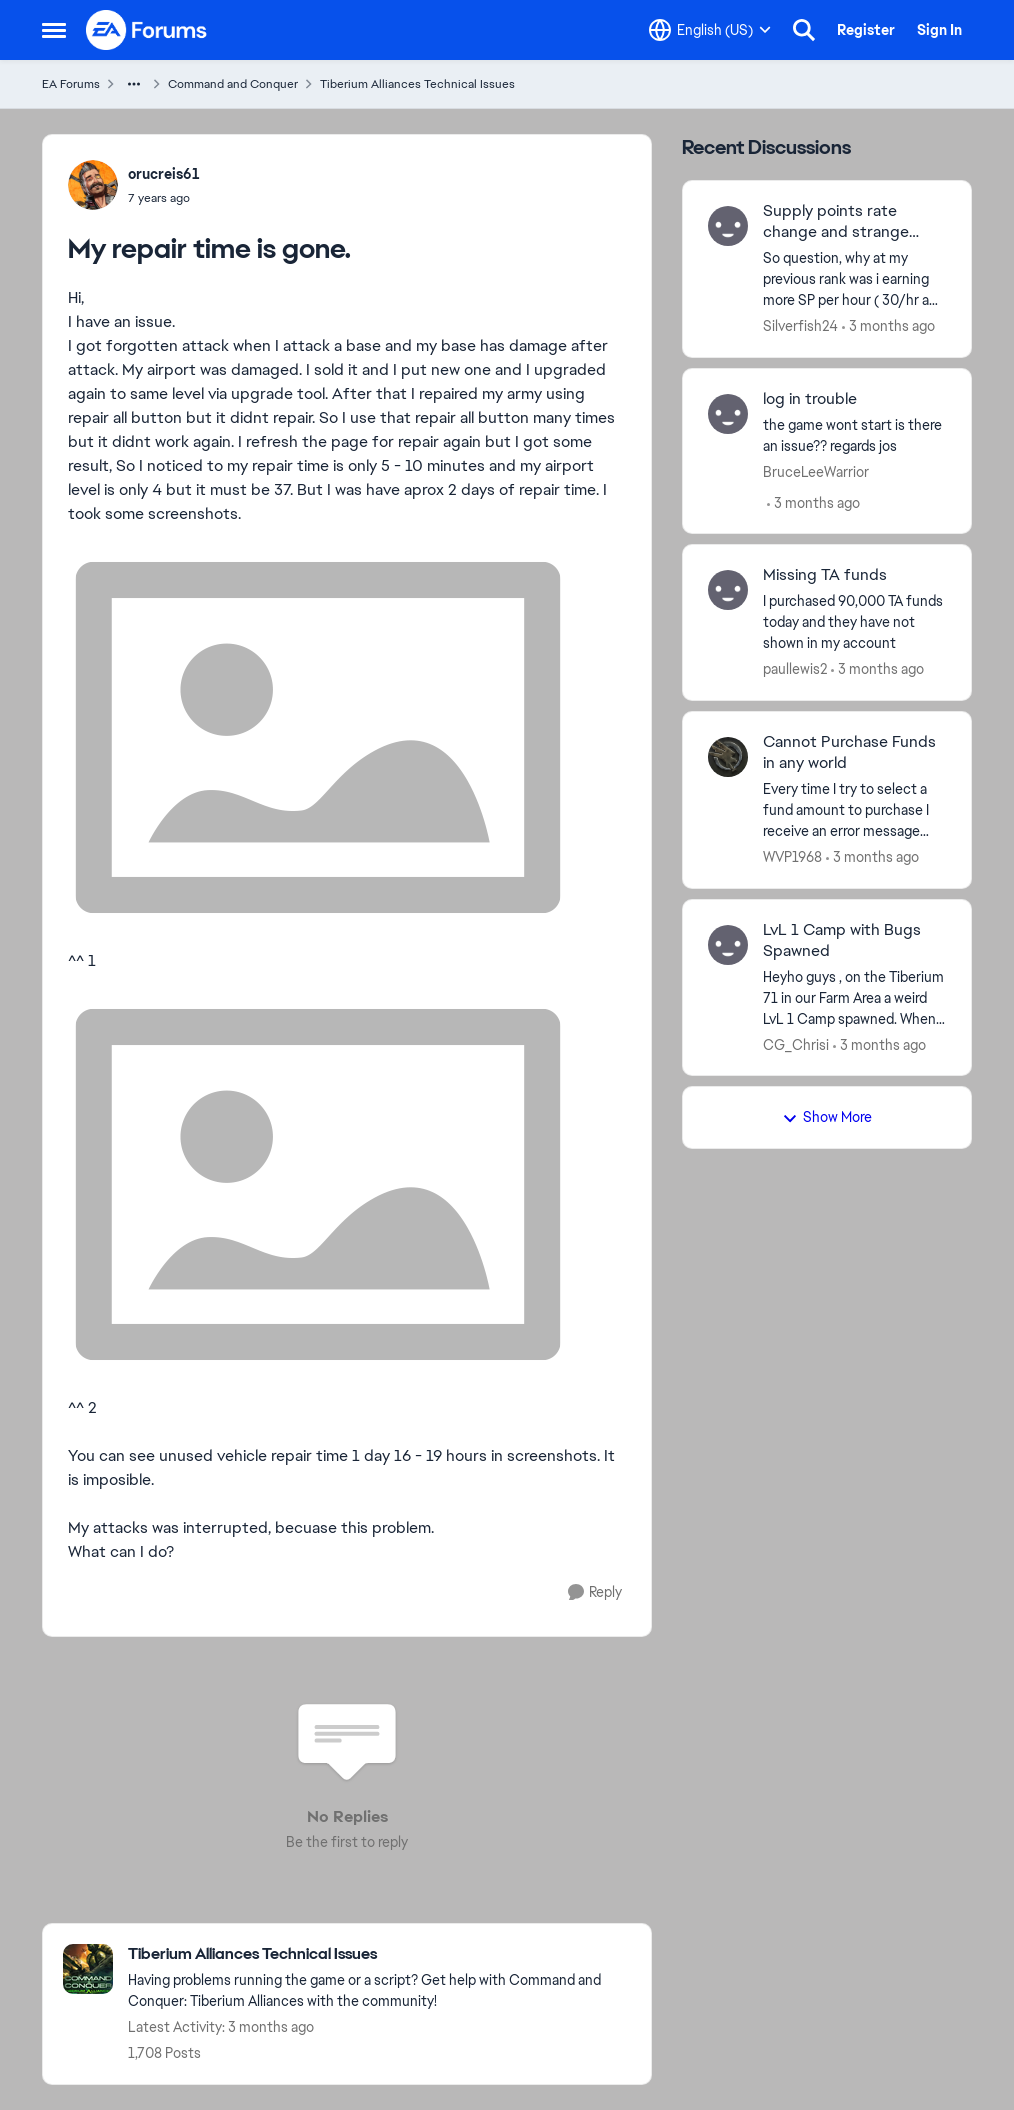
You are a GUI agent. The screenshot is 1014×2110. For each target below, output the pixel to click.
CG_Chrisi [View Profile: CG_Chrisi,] (796, 1044)
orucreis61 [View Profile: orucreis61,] (164, 174)
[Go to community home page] (147, 30)
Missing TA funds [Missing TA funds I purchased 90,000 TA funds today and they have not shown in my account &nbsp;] (825, 575)
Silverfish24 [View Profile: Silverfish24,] (800, 326)
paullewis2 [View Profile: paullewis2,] (795, 669)
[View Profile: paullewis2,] (728, 590)
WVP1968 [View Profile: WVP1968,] (792, 857)
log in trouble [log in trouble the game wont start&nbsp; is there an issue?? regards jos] (810, 399)
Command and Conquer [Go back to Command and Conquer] (233, 84)
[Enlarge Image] (347, 737)
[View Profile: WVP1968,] (728, 757)
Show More (827, 1117)
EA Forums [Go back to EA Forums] (71, 84)
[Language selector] (710, 30)
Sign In (939, 30)
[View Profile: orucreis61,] (93, 185)
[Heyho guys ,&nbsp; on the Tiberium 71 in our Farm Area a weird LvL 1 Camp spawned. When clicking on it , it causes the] (854, 997)
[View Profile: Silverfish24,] (728, 226)
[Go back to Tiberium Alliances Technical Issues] (379, 1954)
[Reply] (595, 1592)
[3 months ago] (888, 326)
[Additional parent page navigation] (134, 84)
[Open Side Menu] (54, 30)
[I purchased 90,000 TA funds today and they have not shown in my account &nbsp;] (854, 622)
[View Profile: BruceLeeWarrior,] (728, 414)
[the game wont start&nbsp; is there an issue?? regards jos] (854, 435)
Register (866, 30)
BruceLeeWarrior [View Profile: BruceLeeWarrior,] (816, 471)
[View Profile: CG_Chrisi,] (728, 945)
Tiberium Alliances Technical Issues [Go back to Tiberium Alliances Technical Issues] (417, 84)
